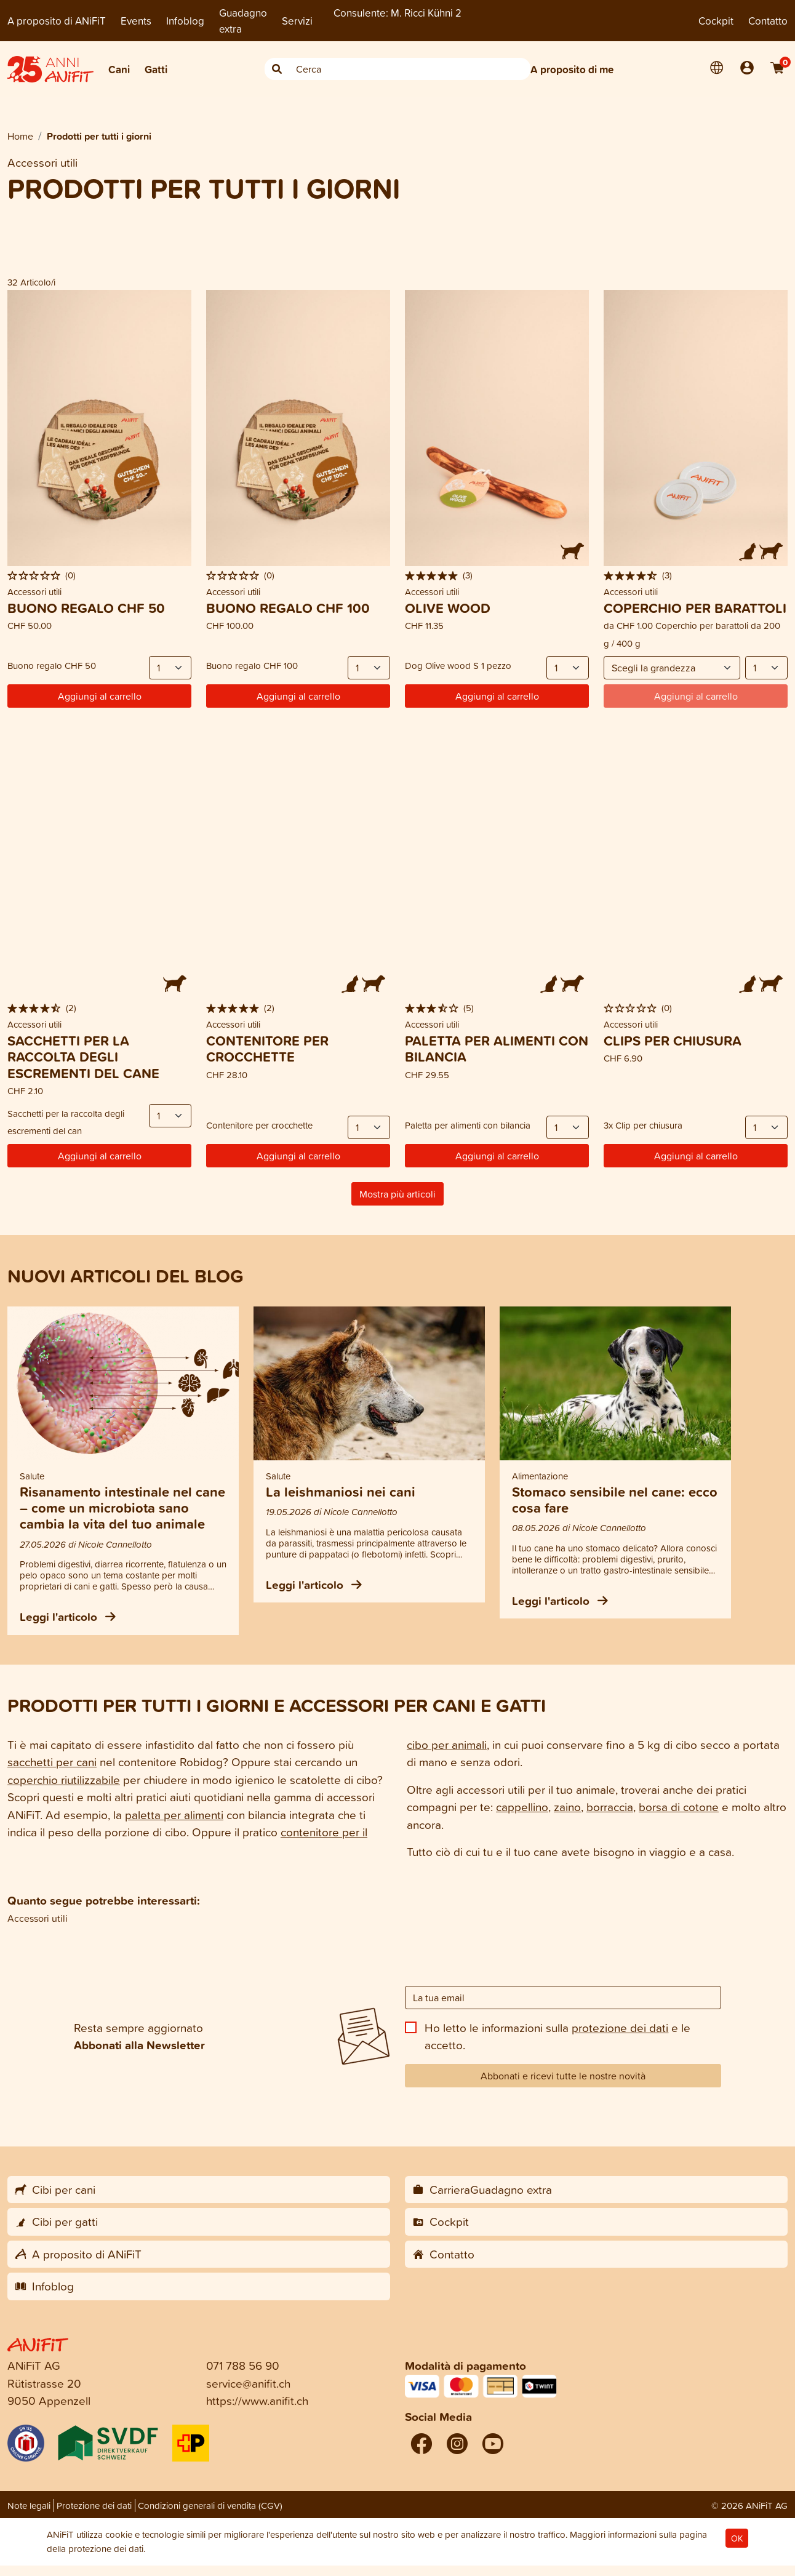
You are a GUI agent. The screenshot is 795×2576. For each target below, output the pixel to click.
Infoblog (185, 21)
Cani (119, 69)
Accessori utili (37, 1918)
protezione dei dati (620, 2027)
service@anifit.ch (248, 2383)
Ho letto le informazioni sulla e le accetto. (557, 2036)
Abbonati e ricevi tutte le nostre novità (563, 2075)
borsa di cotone (679, 1806)
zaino (567, 1806)
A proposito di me (571, 69)
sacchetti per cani (52, 1761)
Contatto (768, 21)
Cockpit (715, 21)
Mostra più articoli (397, 1194)
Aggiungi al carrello (100, 696)
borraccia (609, 1806)
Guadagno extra (243, 21)
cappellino (522, 1806)
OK (737, 2538)
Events (136, 21)
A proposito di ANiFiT (56, 21)
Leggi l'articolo (68, 1616)
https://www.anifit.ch (257, 2400)
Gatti (156, 69)
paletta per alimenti (174, 1814)
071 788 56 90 (242, 2365)
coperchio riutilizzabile (63, 1779)
